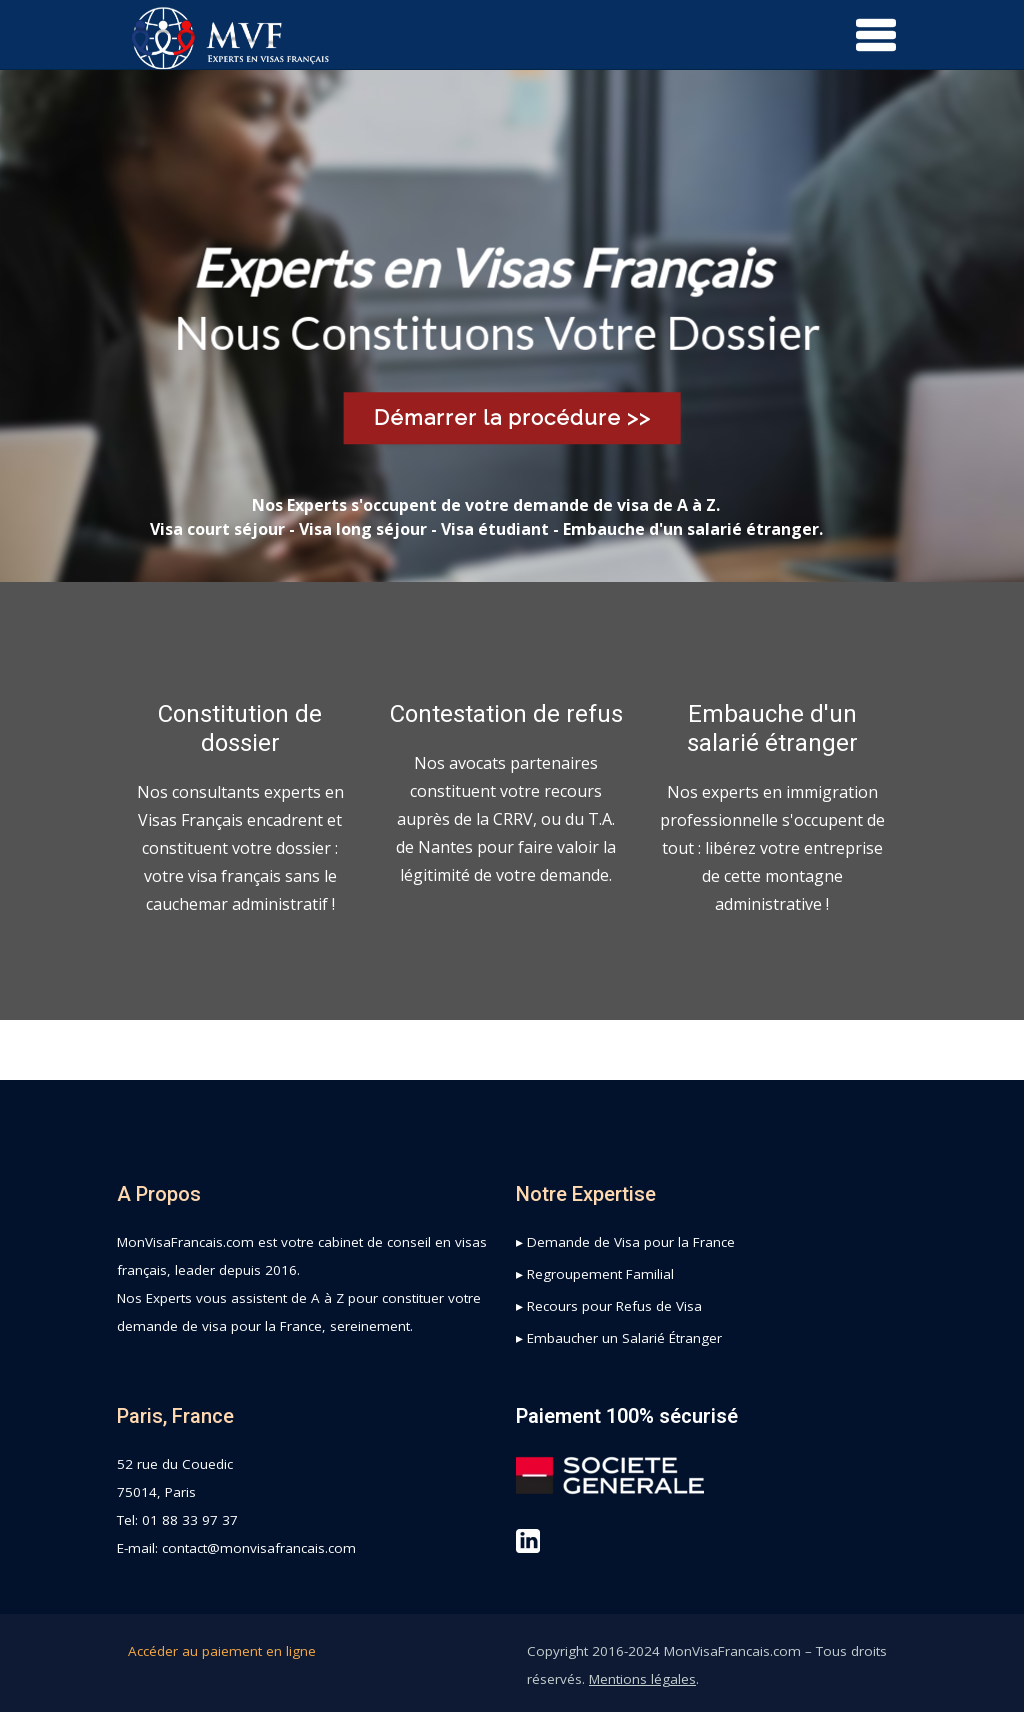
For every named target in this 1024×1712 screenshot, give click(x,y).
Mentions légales (642, 1679)
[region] (512, 326)
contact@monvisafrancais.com (259, 1548)
